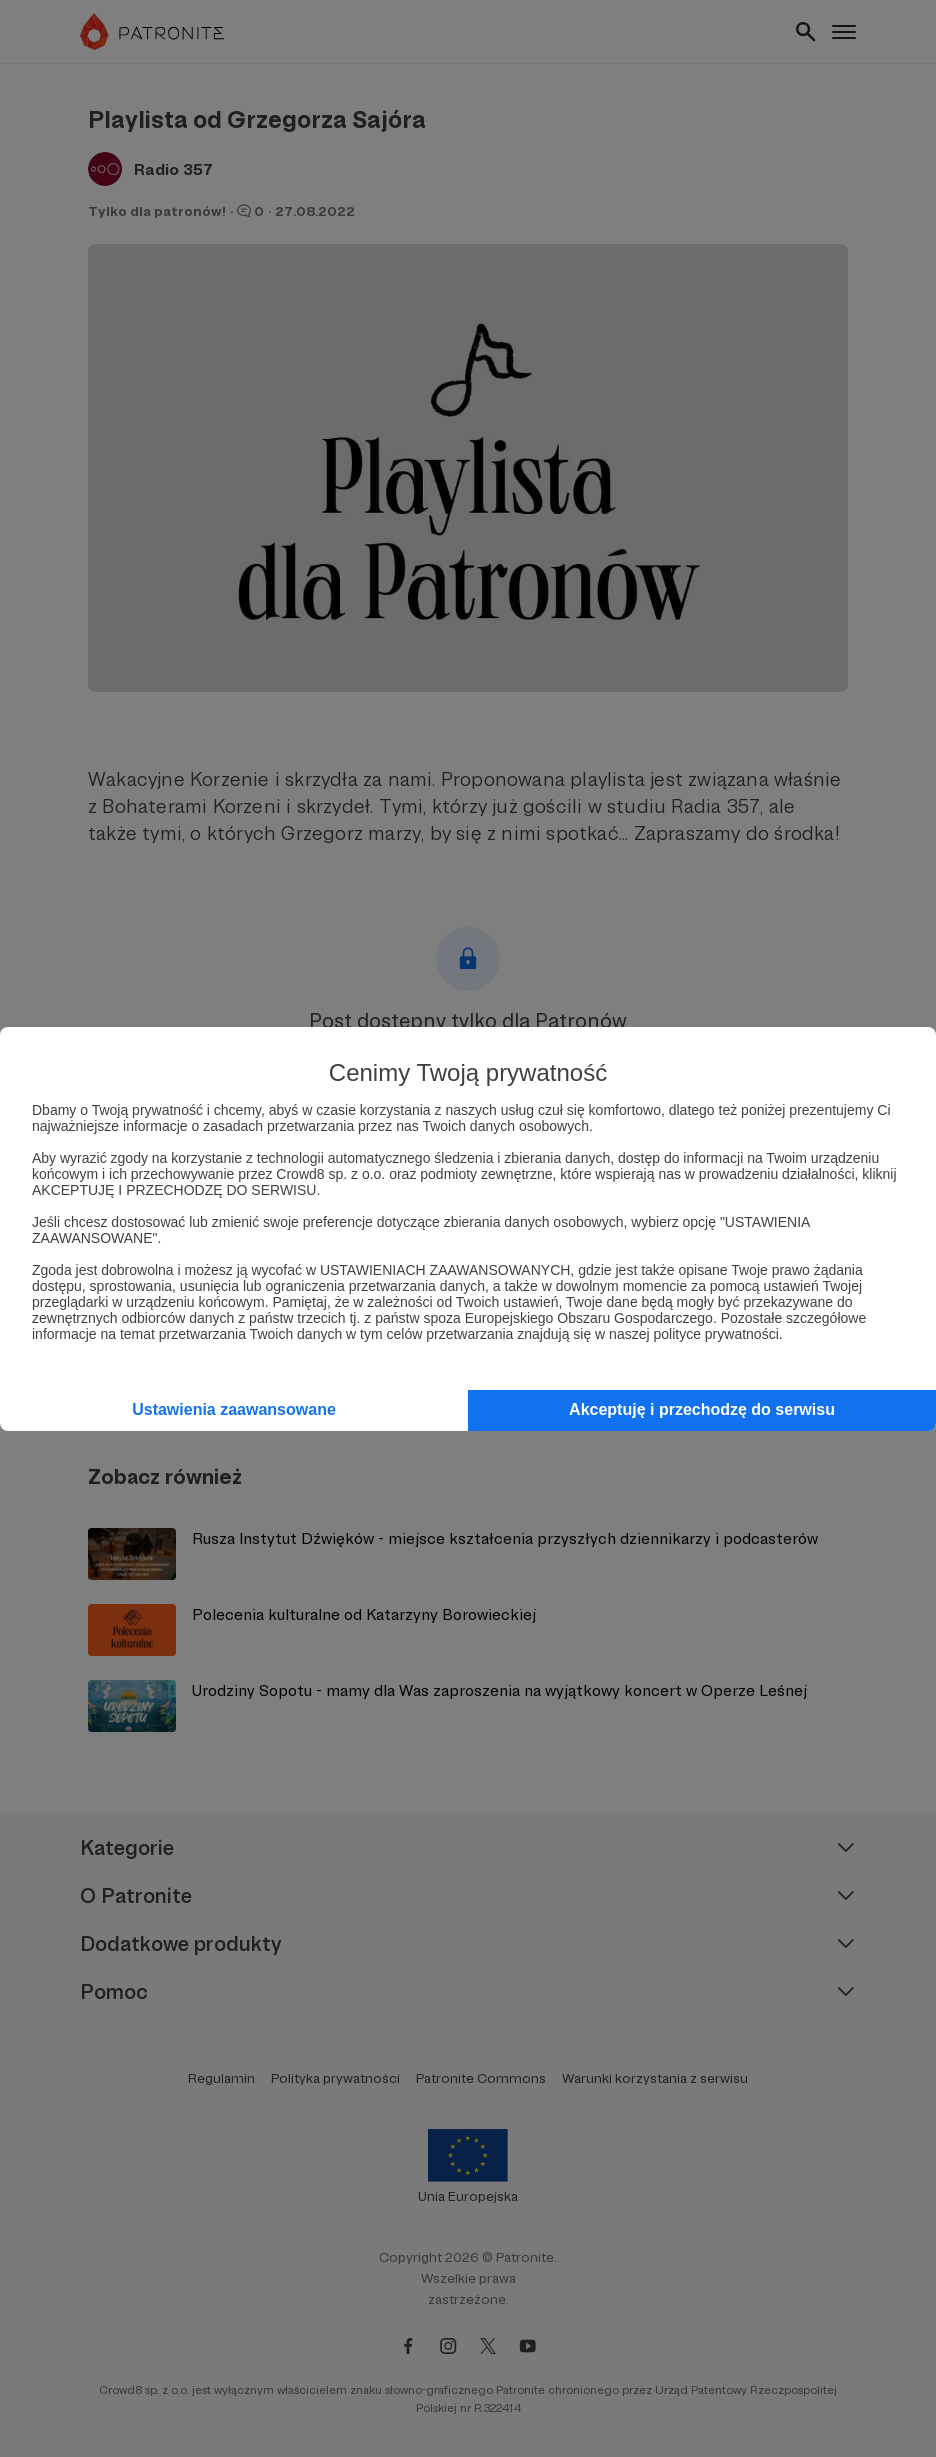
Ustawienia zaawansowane (234, 1409)
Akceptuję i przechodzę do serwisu (702, 1409)
